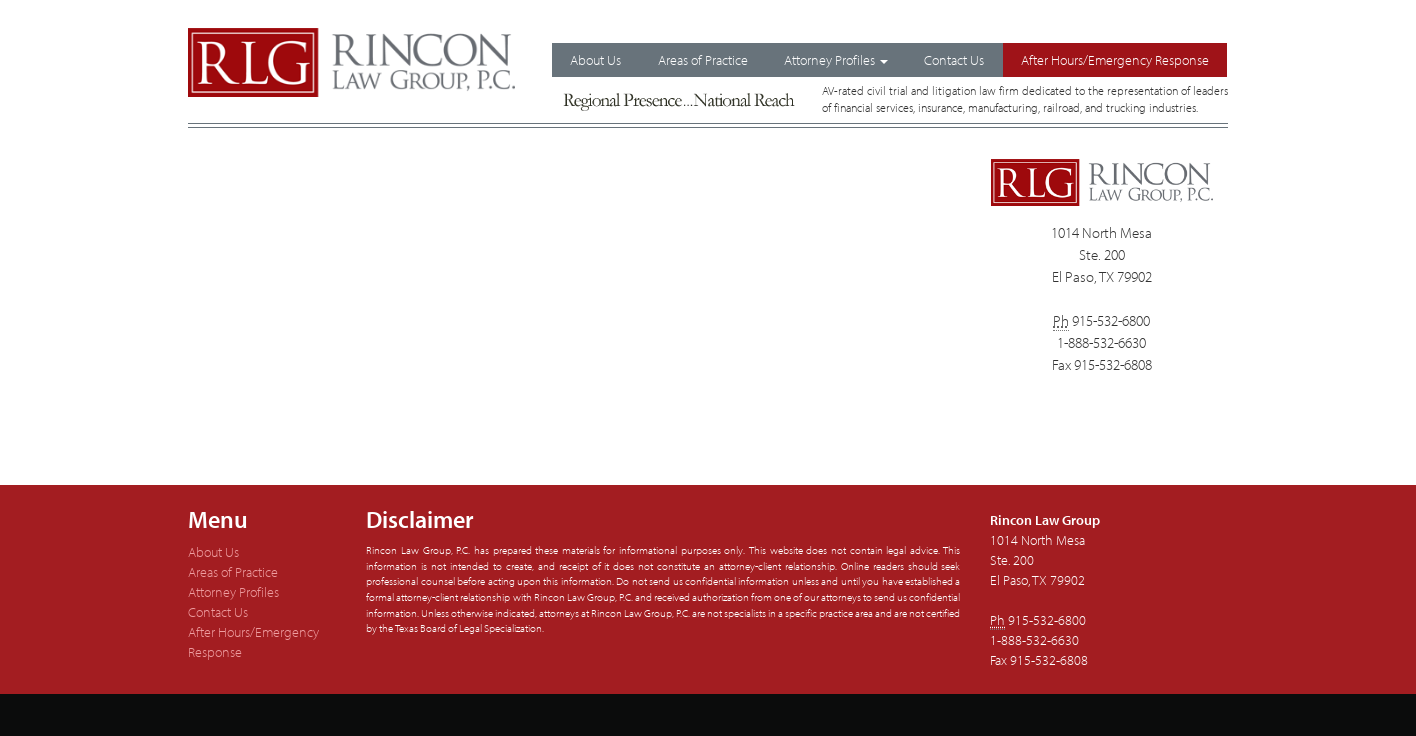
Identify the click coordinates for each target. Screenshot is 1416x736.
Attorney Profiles (836, 60)
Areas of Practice (703, 60)
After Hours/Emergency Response (1115, 60)
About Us (595, 60)
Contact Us (954, 60)
